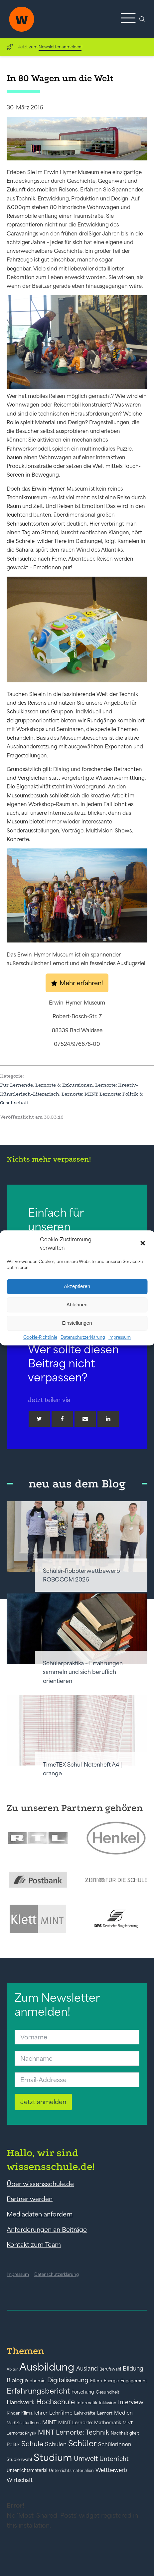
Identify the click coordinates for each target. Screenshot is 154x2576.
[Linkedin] (108, 1419)
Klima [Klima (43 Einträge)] (27, 2413)
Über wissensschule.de (40, 2183)
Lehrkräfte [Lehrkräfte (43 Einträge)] (84, 2413)
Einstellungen (77, 1323)
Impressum (119, 1337)
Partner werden (30, 2198)
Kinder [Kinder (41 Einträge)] (13, 2413)
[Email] (85, 1419)
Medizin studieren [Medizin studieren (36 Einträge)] (24, 2423)
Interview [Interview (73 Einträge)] (130, 2402)
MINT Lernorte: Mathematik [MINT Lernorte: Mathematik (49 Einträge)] (89, 2422)
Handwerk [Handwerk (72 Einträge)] (21, 2402)
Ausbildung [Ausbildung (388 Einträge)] (47, 2367)
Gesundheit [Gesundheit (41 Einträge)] (107, 2392)
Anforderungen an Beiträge (47, 2229)
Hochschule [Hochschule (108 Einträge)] (55, 2402)
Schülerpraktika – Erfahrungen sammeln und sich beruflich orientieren (83, 1672)
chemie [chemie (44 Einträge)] (38, 2380)
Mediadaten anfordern (40, 2214)
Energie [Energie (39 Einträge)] (111, 2381)
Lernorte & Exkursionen (64, 1085)
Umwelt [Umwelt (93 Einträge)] (86, 2458)
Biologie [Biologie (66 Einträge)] (17, 2380)
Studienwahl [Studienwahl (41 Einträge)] (19, 2459)
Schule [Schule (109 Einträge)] (32, 2444)
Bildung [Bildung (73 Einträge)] (133, 2368)
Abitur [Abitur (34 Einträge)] (12, 2369)
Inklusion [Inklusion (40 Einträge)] (107, 2402)
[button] (143, 1244)
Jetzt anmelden (43, 2101)
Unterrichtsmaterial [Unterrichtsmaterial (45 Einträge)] (27, 2470)
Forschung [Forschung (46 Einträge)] (83, 2392)
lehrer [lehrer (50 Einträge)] (41, 2413)
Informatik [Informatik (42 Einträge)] (87, 2402)
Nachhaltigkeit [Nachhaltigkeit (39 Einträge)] (125, 2433)
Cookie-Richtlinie (40, 1337)
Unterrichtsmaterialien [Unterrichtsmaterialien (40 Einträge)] (71, 2470)
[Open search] (142, 19)
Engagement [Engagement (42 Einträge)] (133, 2380)
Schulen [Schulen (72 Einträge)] (56, 2444)
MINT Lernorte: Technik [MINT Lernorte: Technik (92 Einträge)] (73, 2432)
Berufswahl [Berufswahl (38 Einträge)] (110, 2369)
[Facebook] (62, 1419)
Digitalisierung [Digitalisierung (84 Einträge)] (67, 2380)
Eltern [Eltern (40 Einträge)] (96, 2380)
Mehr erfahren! (81, 983)
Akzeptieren (77, 1286)
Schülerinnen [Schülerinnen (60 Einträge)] (114, 2444)
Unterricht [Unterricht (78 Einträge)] (114, 2458)
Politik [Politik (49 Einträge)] (13, 2444)
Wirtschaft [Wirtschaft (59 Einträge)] (20, 2480)
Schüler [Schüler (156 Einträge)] (82, 2443)
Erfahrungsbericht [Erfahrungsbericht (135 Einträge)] (38, 2391)
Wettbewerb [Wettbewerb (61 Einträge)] (111, 2470)
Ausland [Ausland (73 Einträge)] (87, 2368)
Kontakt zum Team (34, 2244)
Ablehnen (77, 1304)
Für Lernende (16, 1085)
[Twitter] (39, 1419)
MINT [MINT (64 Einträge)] (49, 2422)
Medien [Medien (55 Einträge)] (123, 2413)
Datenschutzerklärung (83, 1337)
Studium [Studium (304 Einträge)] (53, 2457)
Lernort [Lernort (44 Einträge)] (104, 2413)
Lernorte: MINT (79, 1094)
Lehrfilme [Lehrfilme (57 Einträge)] (61, 2413)
